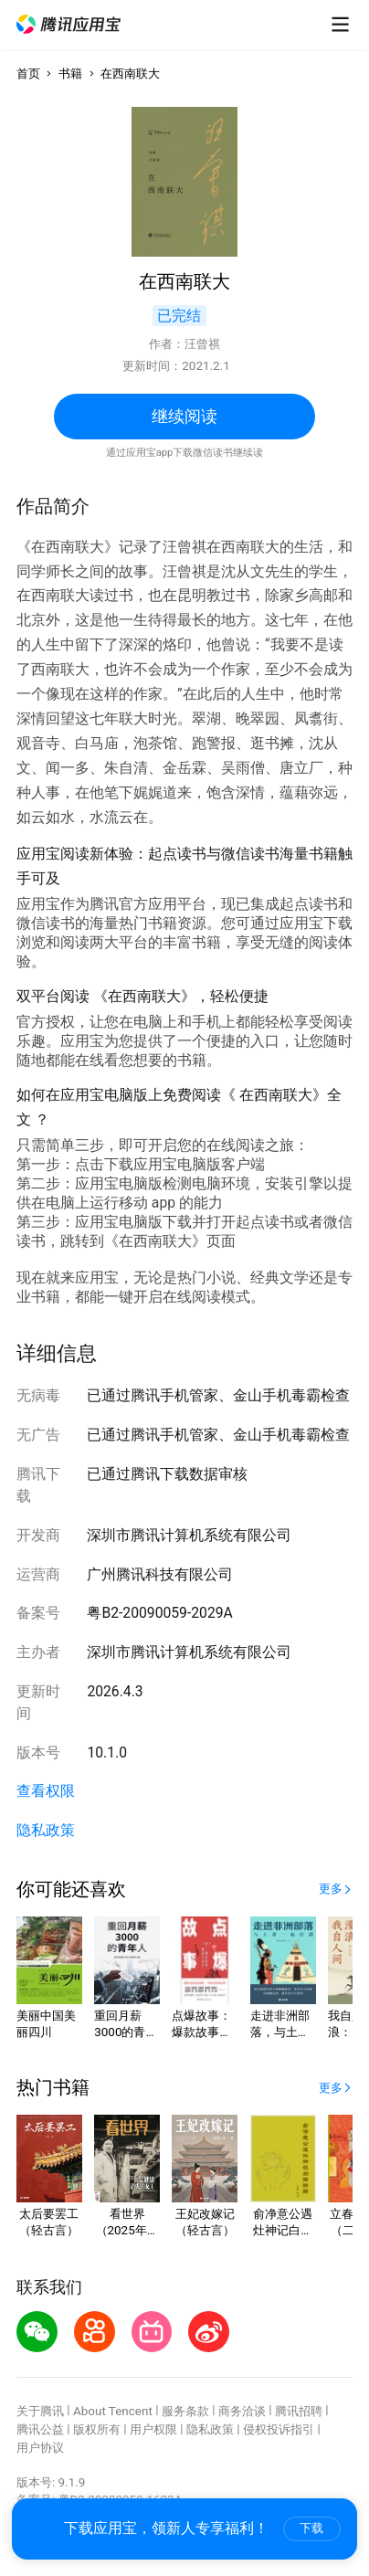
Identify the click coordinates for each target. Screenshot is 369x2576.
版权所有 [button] (97, 2429)
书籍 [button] (70, 73)
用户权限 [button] (153, 2429)
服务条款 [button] (185, 2411)
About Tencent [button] (113, 2411)
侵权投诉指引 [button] (278, 2429)
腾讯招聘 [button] (298, 2411)
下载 (311, 2528)
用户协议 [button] (40, 2448)
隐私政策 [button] (45, 1830)
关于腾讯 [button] (40, 2411)
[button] (68, 24)
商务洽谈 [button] (242, 2411)
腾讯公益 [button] (40, 2429)
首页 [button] (28, 73)
